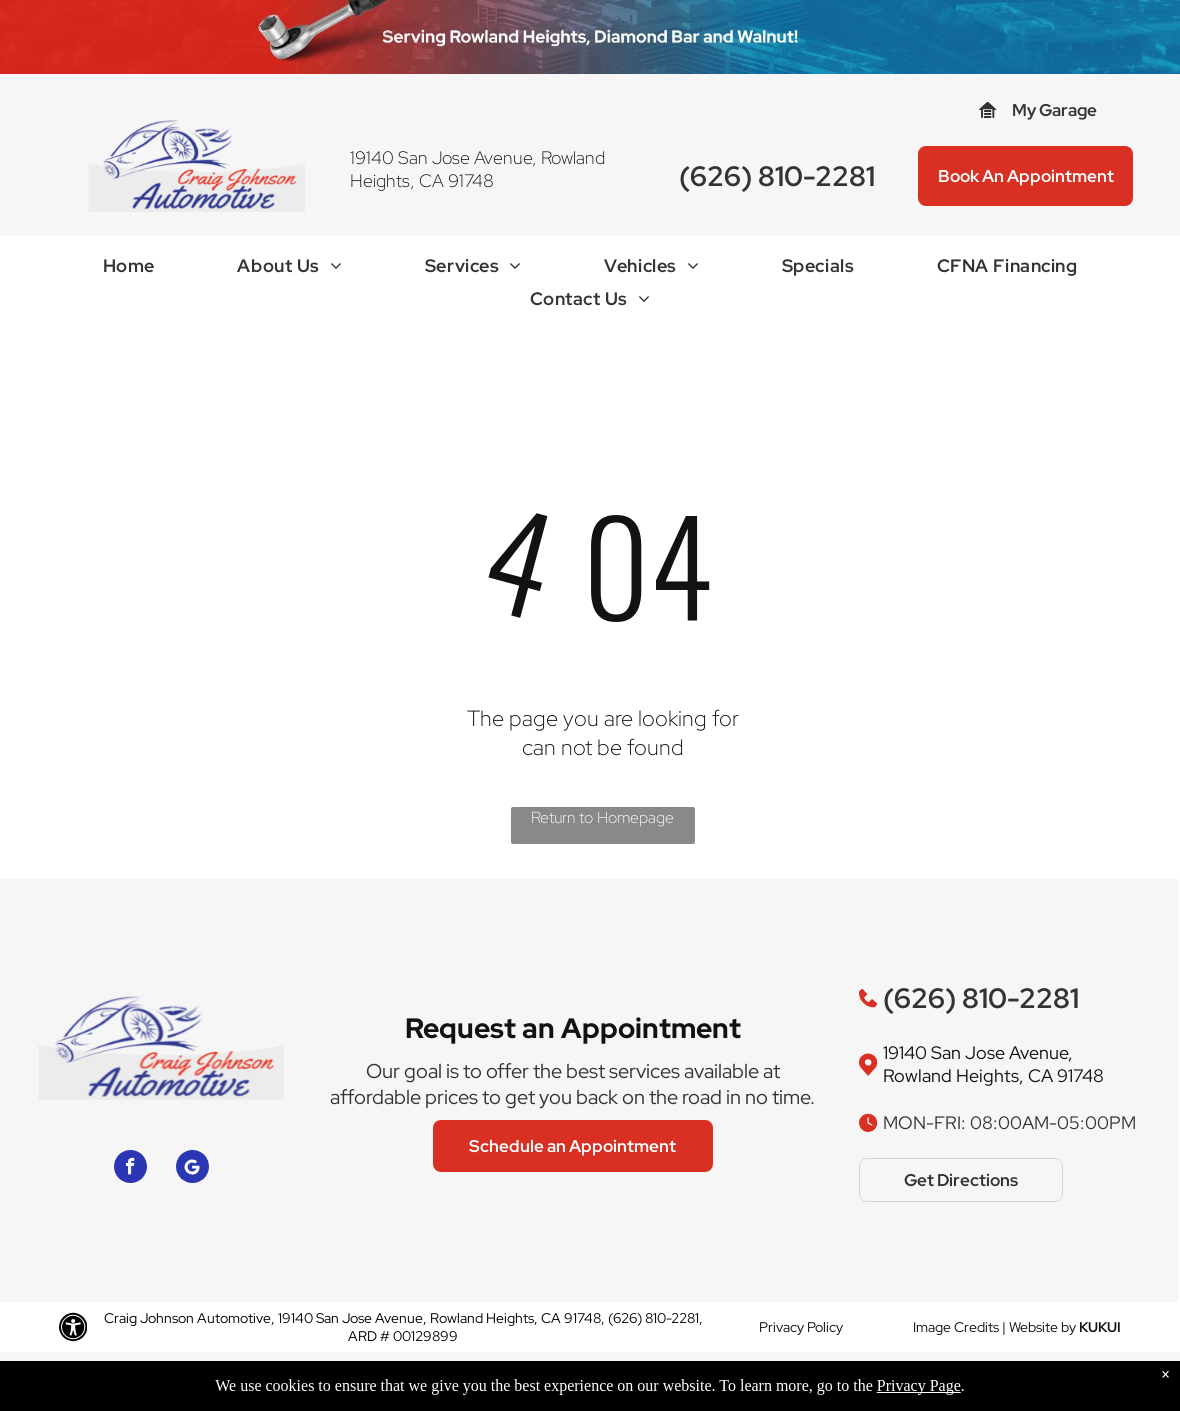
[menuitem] (128, 270)
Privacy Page (919, 1385)
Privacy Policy (801, 1327)
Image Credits (956, 1327)
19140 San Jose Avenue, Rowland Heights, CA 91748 (477, 169)
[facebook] (130, 1169)
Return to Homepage (602, 817)
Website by (1042, 1327)
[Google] (192, 1169)
